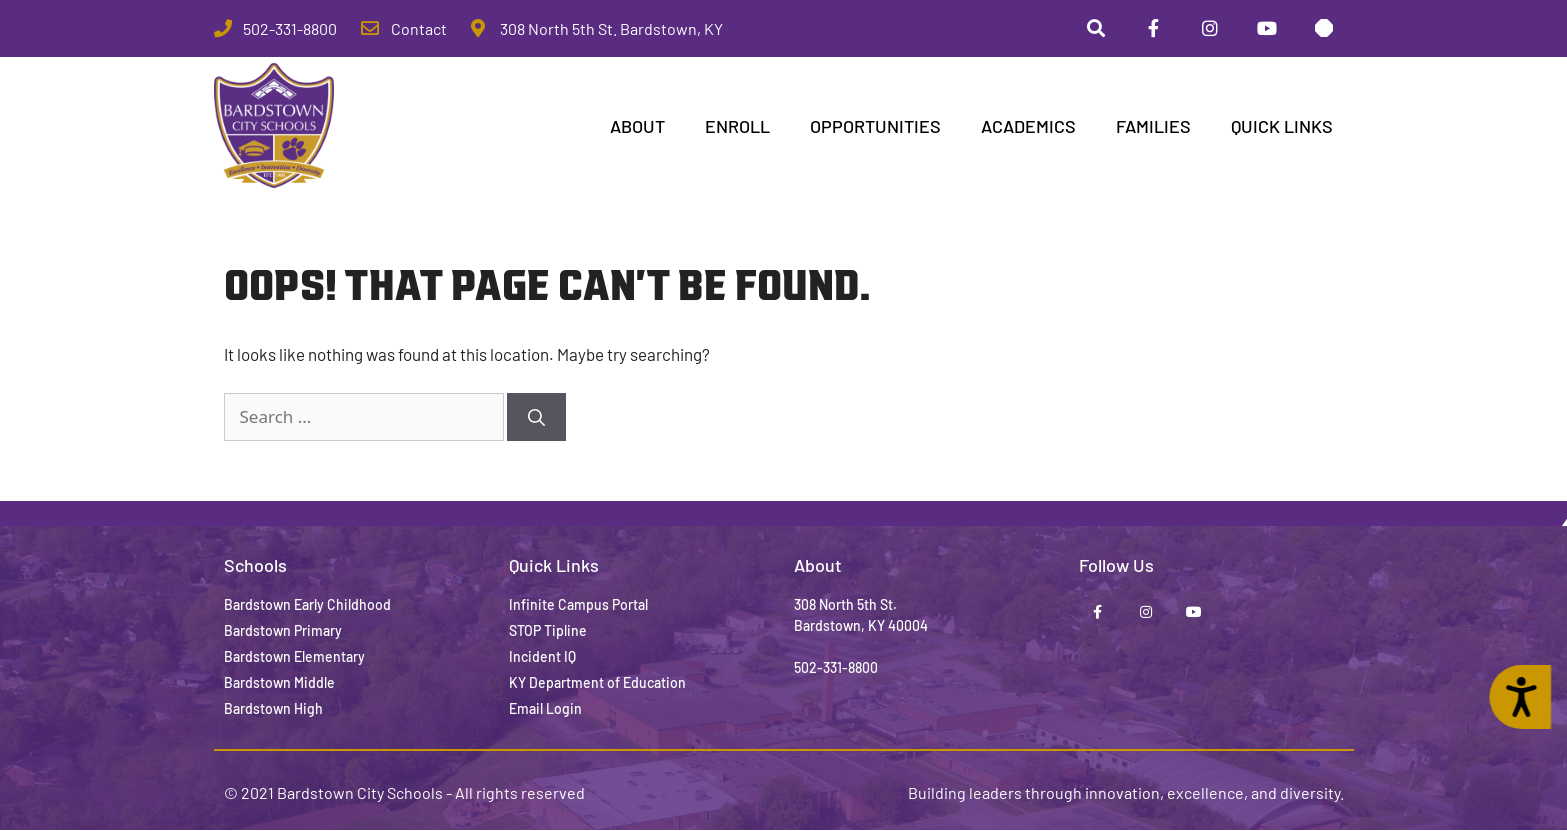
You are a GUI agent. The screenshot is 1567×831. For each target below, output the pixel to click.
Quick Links (1282, 126)
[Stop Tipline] (1324, 29)
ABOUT (637, 126)
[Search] (536, 418)
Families (1153, 126)
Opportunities (875, 126)
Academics (1028, 126)
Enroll (737, 126)
